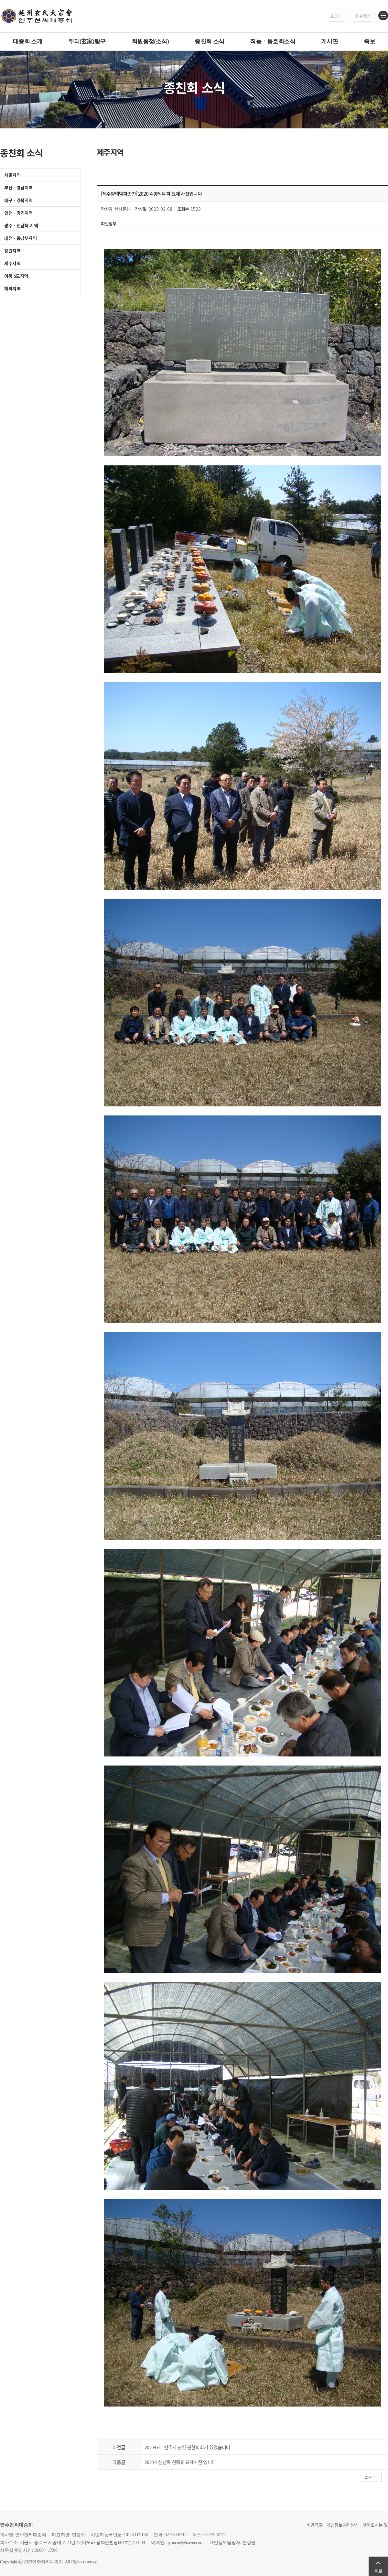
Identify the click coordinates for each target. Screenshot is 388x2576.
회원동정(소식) (150, 41)
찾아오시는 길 (375, 2525)
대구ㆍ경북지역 (18, 200)
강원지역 (12, 250)
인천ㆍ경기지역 (18, 213)
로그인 (336, 16)
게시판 (329, 41)
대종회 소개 (27, 41)
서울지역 (12, 175)
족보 (369, 41)
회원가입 (363, 16)
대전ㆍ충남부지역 (20, 238)
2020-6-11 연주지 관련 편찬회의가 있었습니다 (187, 2447)
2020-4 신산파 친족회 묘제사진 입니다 (180, 2462)
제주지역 (12, 263)
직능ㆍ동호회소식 (272, 41)
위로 (378, 2571)
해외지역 (12, 288)
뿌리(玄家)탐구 (87, 41)
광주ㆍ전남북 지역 (21, 225)
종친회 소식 (209, 41)
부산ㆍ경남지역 (18, 187)
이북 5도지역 (16, 276)
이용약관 (315, 2525)
